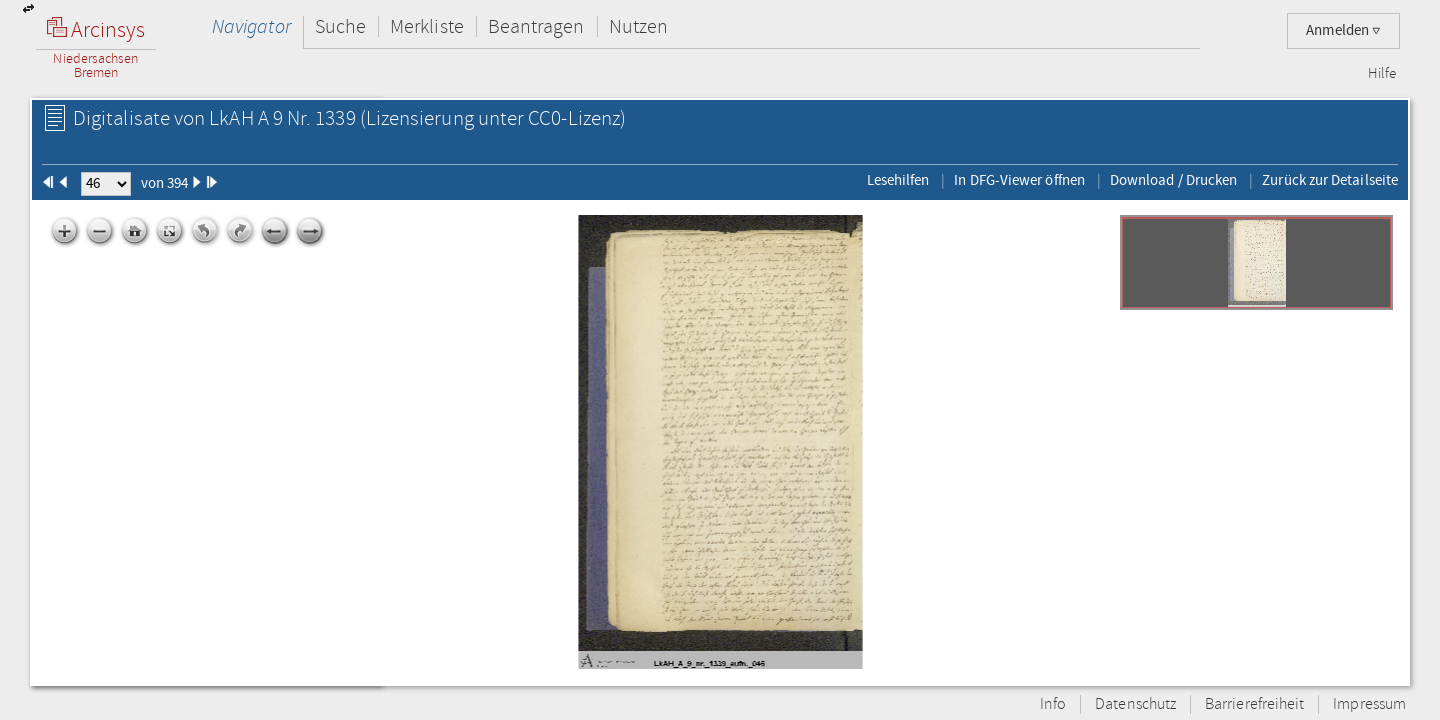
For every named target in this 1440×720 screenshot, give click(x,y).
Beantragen (536, 26)
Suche (340, 26)
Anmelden (1343, 30)
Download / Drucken (1173, 180)
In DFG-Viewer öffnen (1019, 180)
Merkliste (427, 26)
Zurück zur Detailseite (1330, 180)
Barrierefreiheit (1254, 704)
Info (1053, 704)
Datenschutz (1135, 704)
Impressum (1369, 704)
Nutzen (638, 26)
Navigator (251, 26)
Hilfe (1382, 74)
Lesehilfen (898, 180)
